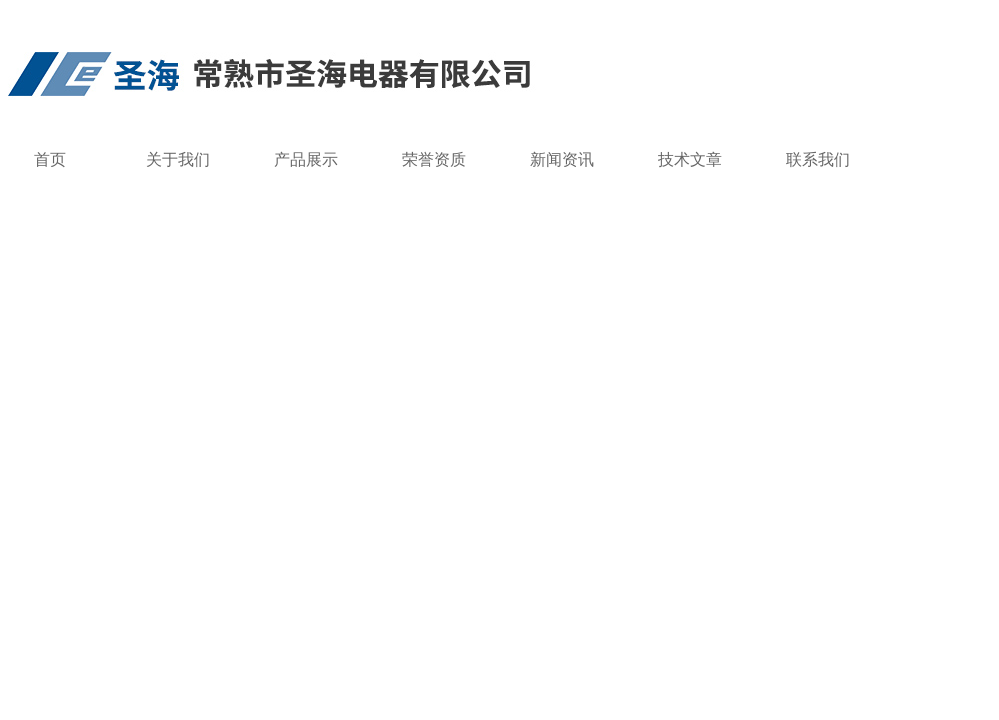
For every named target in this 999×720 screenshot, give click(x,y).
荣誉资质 (434, 159)
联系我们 (818, 159)
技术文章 (690, 159)
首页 (50, 159)
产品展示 (306, 159)
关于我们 (178, 159)
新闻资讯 (562, 159)
